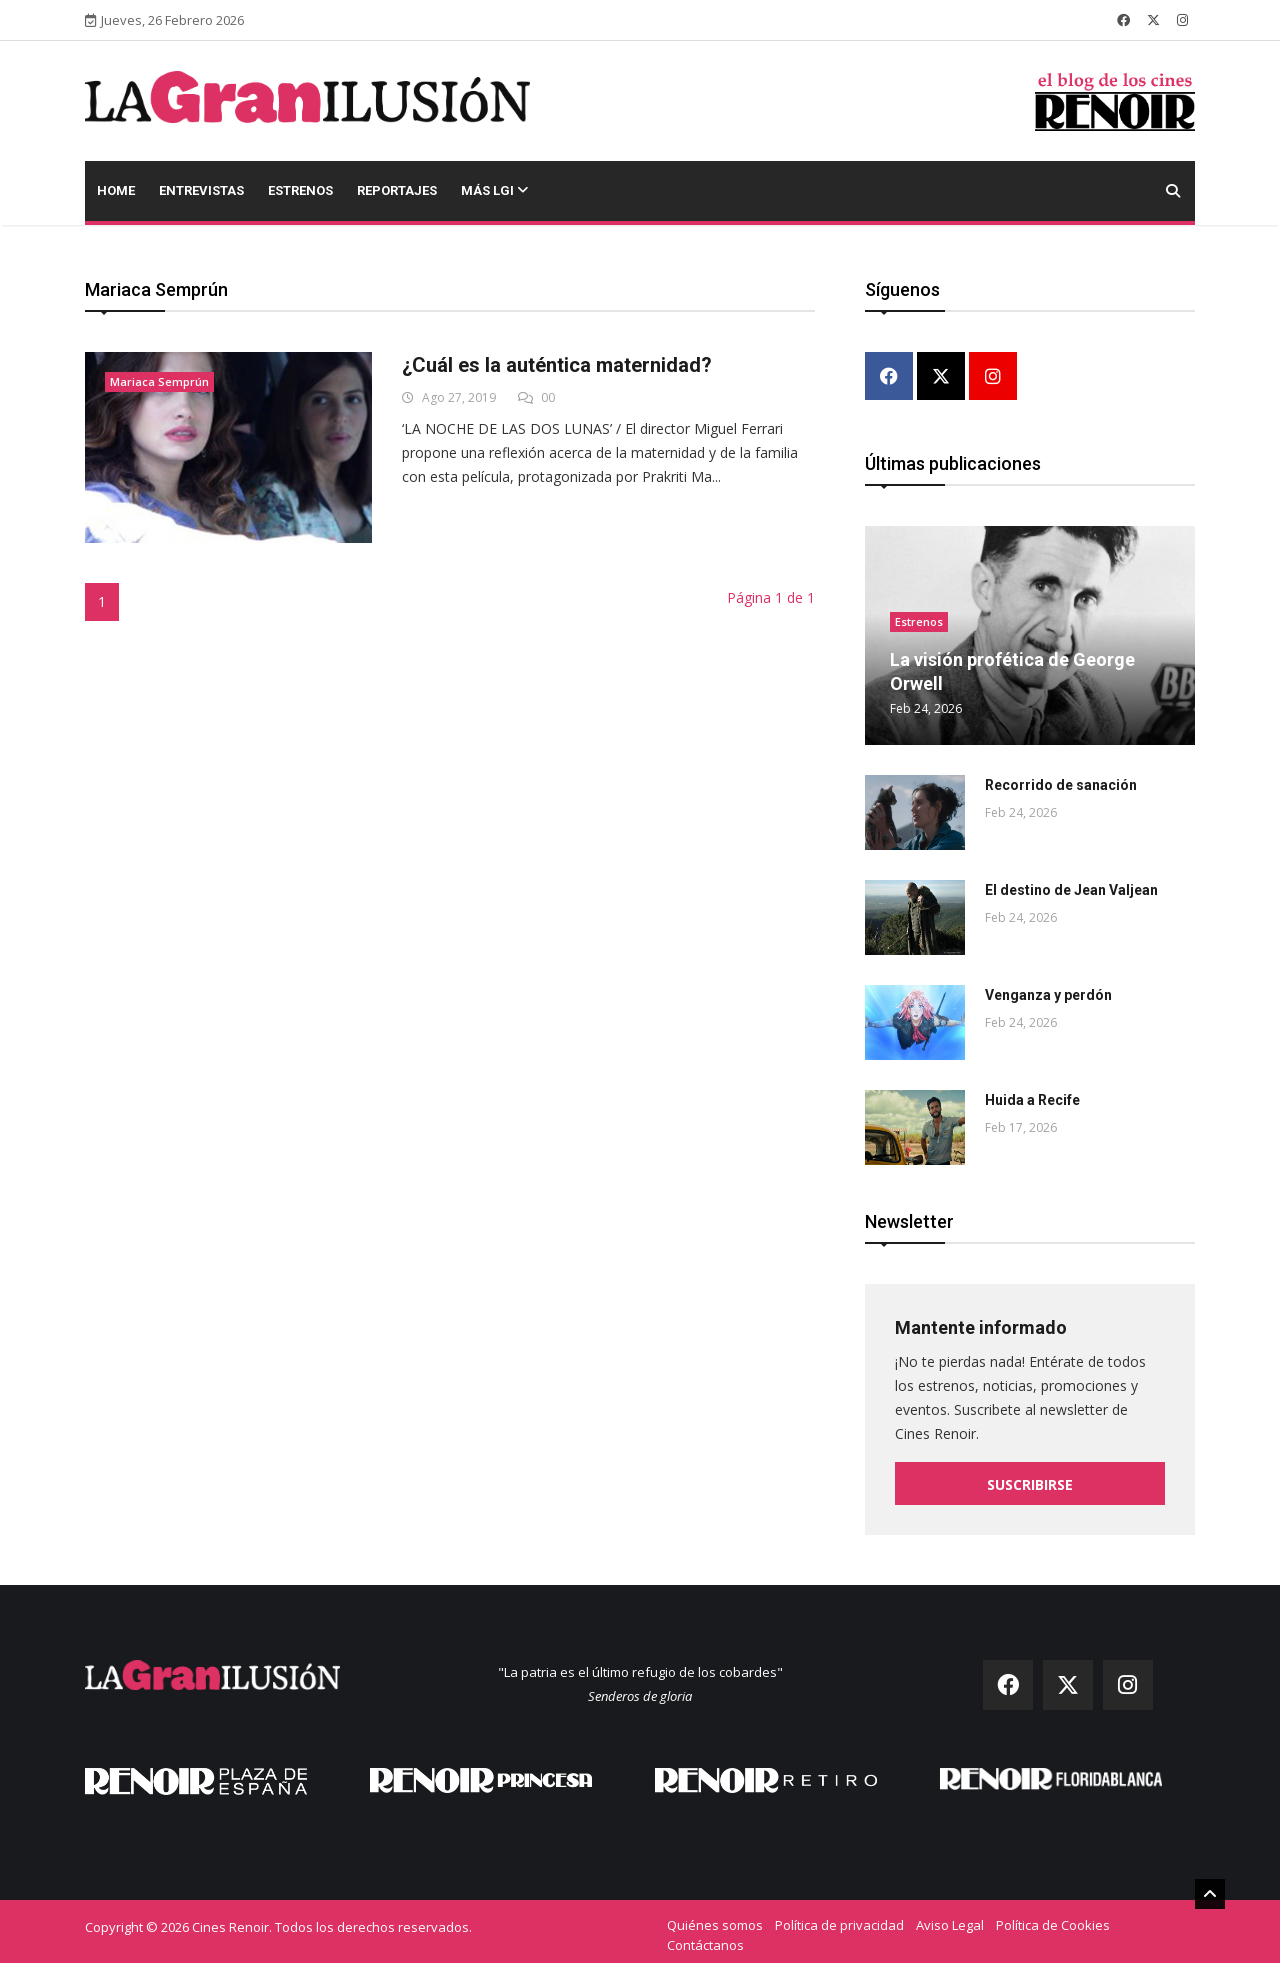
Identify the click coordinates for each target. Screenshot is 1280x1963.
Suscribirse (1030, 1478)
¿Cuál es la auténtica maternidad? (557, 365)
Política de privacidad (839, 1918)
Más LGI (494, 190)
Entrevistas (201, 190)
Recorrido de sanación (1061, 779)
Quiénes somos (715, 1918)
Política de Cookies (1053, 1918)
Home (116, 190)
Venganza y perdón (1048, 989)
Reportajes (397, 190)
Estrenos (300, 190)
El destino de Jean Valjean (1071, 884)
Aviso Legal (950, 1918)
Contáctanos (705, 1938)
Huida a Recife (1032, 1094)
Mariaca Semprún (159, 381)
